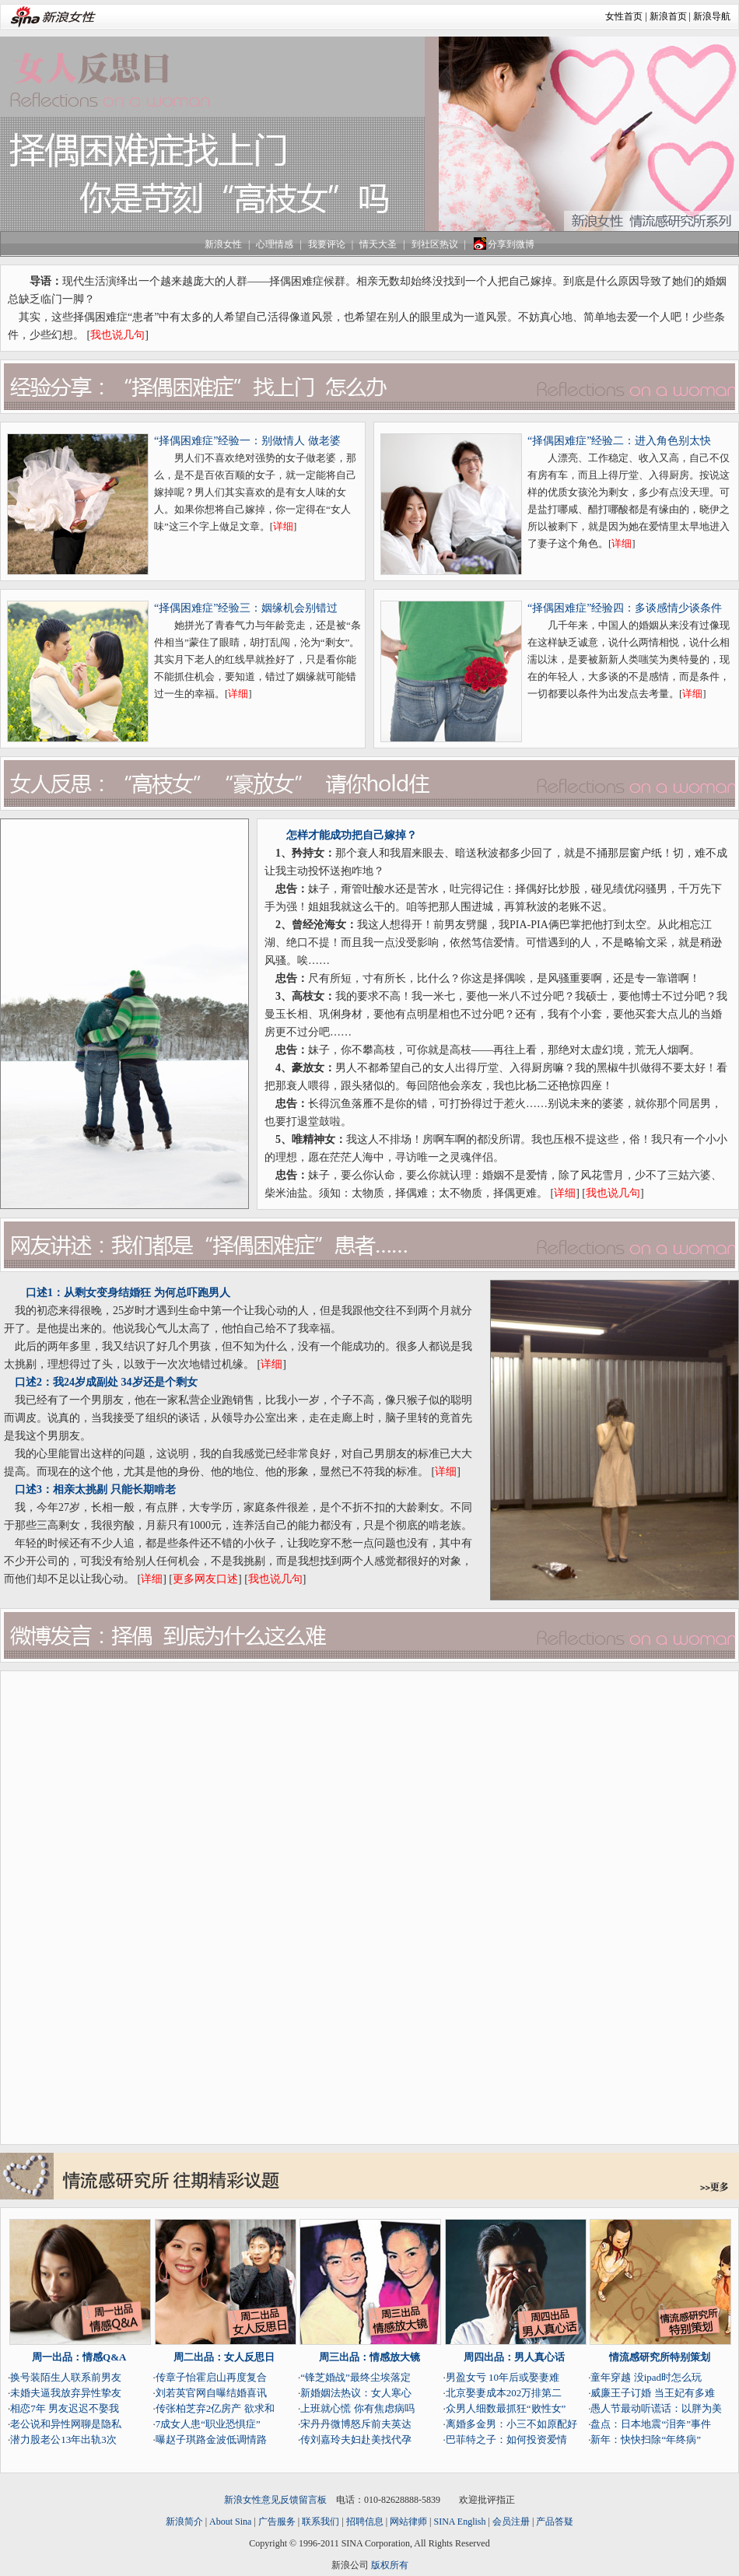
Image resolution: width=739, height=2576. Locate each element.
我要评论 (326, 244)
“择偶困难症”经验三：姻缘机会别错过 (246, 608)
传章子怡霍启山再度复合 (211, 2377)
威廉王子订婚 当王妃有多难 (652, 2393)
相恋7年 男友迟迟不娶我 (64, 2408)
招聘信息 (365, 2521)
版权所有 (389, 2565)
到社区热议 (435, 244)
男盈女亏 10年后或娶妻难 (502, 2377)
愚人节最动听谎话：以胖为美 (656, 2408)
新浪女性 (223, 244)
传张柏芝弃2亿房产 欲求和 (215, 2408)
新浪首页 (668, 16)
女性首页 (624, 16)
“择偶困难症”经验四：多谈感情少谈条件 (624, 608)
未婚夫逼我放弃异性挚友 (65, 2393)
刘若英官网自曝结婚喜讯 (211, 2393)
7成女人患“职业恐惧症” (208, 2424)
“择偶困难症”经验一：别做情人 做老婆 (247, 441)
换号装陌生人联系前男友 (65, 2377)
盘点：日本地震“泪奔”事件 (650, 2424)
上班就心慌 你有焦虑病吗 (357, 2408)
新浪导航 (711, 16)
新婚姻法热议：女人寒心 (356, 2393)
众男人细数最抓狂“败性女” (506, 2408)
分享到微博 (503, 244)
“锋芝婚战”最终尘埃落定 (355, 2377)
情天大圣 (378, 244)
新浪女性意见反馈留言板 (275, 2499)
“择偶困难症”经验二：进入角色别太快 (619, 441)
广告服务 (277, 2521)
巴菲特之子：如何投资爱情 (506, 2439)
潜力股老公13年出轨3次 (63, 2439)
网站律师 (408, 2521)
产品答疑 (554, 2521)
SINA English (459, 2521)
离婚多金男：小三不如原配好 (511, 2424)
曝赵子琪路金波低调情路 (211, 2439)
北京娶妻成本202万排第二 (504, 2393)
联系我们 (320, 2521)
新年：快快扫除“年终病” (645, 2439)
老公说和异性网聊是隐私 (65, 2424)
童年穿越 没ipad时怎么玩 (646, 2377)
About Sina (230, 2521)
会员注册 (511, 2521)
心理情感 (274, 244)
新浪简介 (184, 2521)
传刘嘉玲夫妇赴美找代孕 (356, 2439)
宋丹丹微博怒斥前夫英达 (356, 2424)
